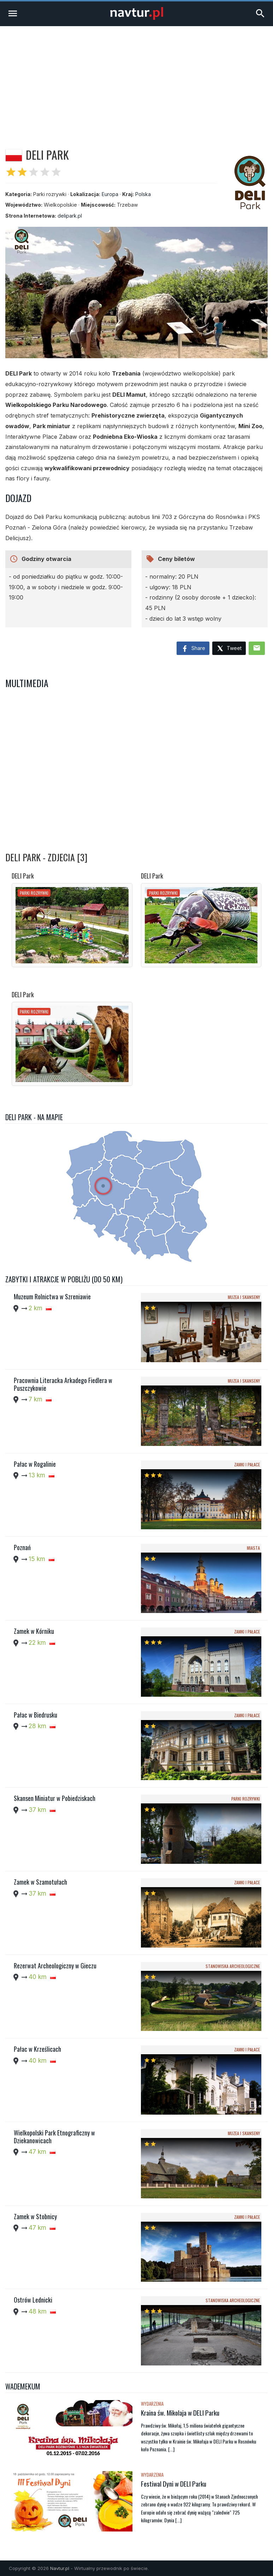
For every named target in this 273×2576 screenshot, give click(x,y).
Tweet (229, 648)
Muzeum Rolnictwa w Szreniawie (52, 1296)
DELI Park (23, 875)
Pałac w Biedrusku (35, 1714)
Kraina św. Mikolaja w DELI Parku (180, 2412)
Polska (143, 194)
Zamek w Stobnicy (35, 2216)
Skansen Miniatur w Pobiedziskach (54, 1798)
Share (193, 649)
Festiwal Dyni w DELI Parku (173, 2483)
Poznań (22, 1547)
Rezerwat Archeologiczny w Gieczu (55, 1965)
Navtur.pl (59, 2568)
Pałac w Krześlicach (37, 2049)
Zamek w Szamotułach (40, 1881)
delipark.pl (70, 216)
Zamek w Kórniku (34, 1631)
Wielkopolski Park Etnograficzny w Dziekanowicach (54, 2136)
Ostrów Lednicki (33, 2299)
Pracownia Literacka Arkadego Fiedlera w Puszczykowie (63, 1384)
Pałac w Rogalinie (35, 1464)
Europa (110, 194)
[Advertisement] (136, 79)
